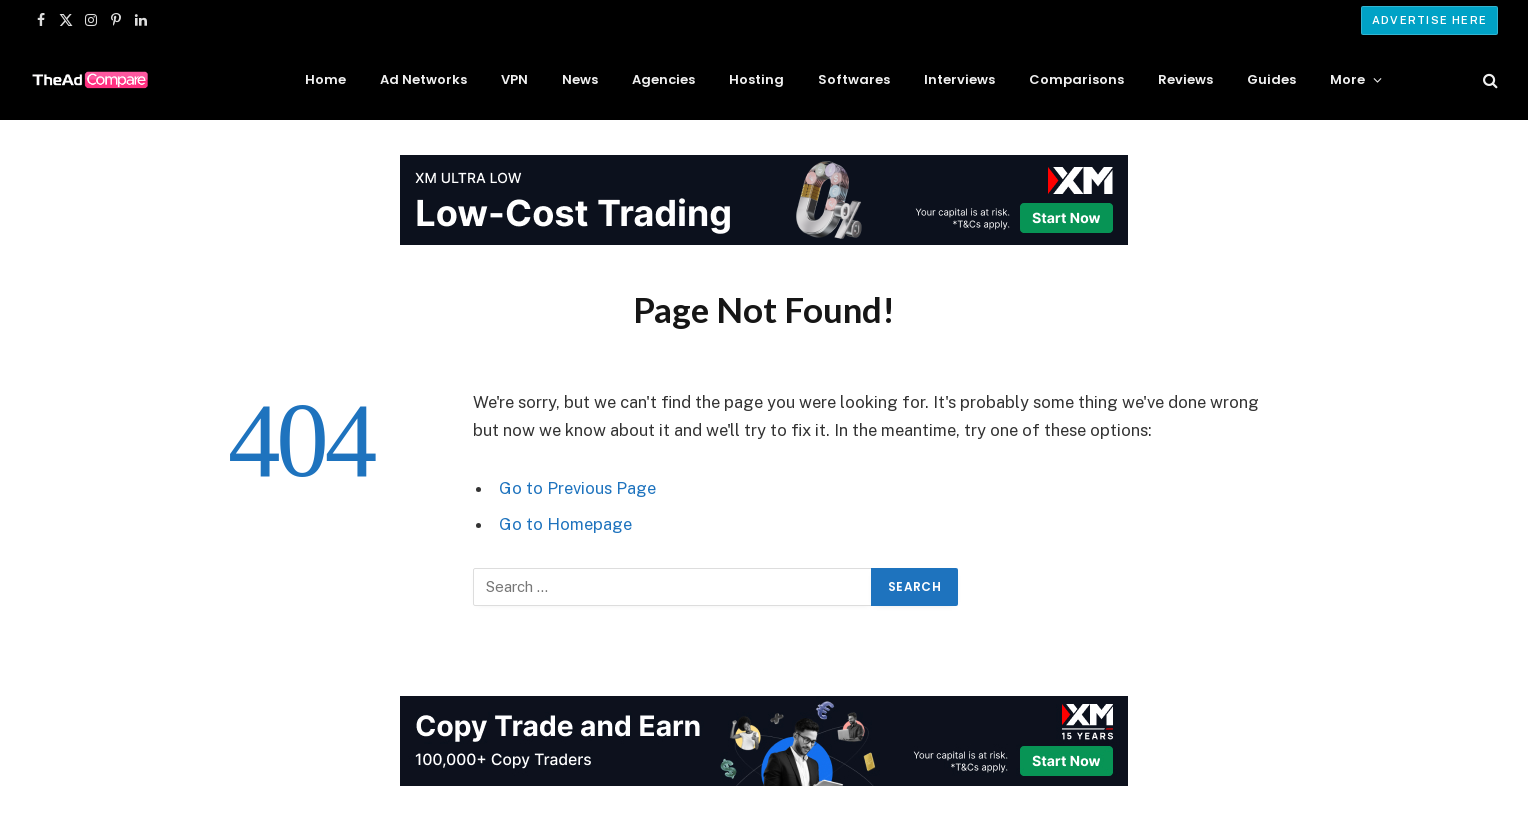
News (580, 79)
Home (325, 79)
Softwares (854, 79)
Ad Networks (423, 79)
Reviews (1185, 79)
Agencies (663, 79)
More (1347, 79)
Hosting (756, 79)
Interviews (959, 79)
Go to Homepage (565, 524)
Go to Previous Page (577, 488)
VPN (514, 79)
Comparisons (1076, 79)
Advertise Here (1429, 20)
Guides (1271, 79)
